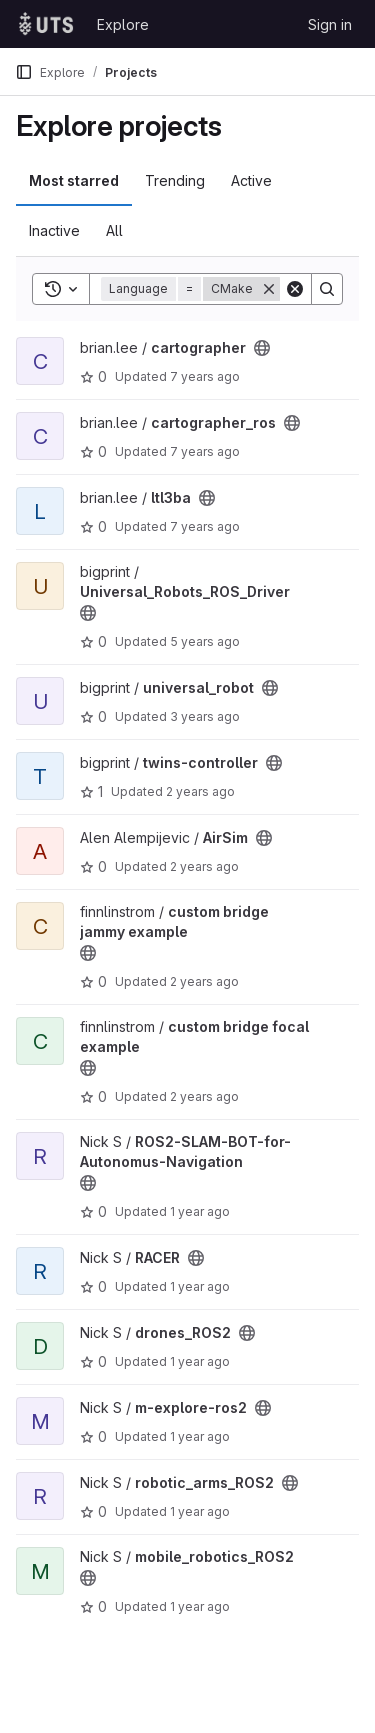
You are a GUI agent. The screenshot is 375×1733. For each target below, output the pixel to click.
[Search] (327, 289)
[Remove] (269, 289)
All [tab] (114, 230)
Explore (123, 24)
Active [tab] (251, 180)
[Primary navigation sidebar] (24, 72)
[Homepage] (46, 24)
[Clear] (295, 289)
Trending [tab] (175, 180)
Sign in (330, 24)
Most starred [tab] (74, 180)
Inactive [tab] (54, 230)
